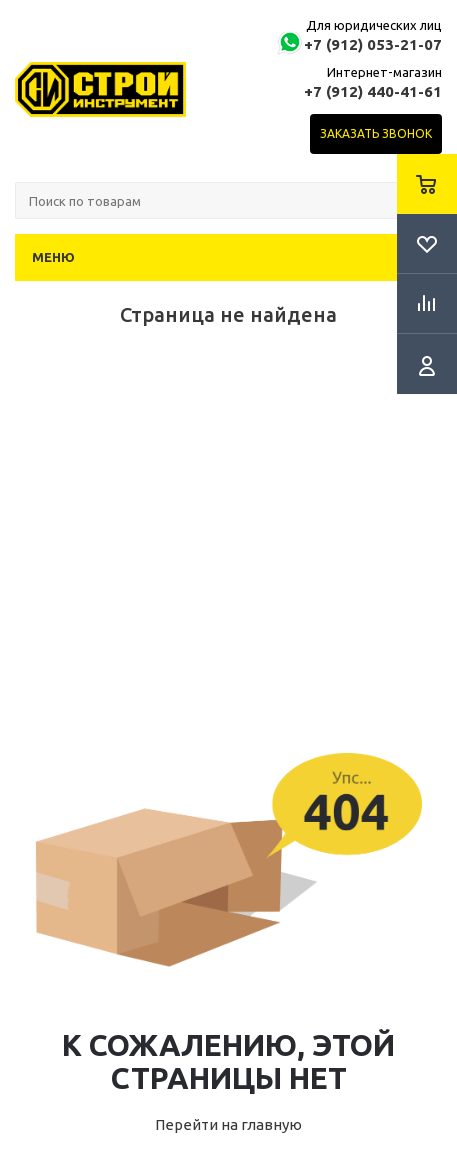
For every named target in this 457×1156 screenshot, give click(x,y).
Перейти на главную (228, 1124)
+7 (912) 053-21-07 (373, 44)
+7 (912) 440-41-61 (373, 91)
